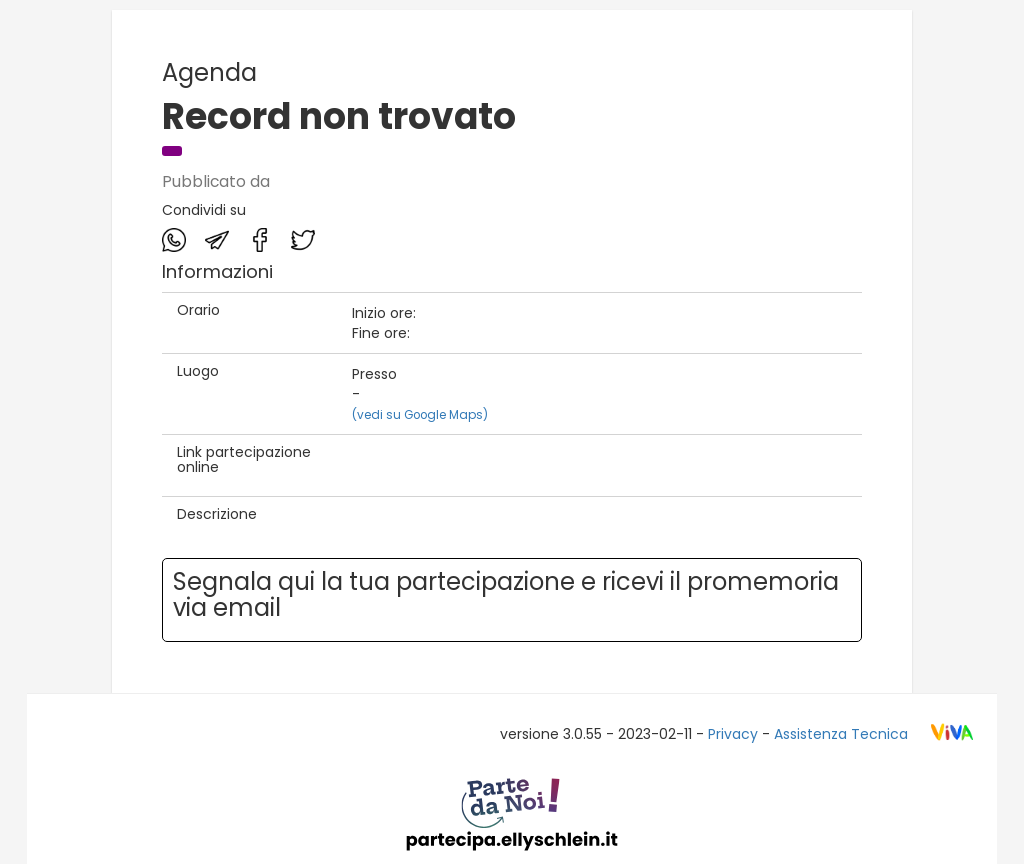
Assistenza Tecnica (841, 734)
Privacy (733, 734)
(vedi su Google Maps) (420, 415)
